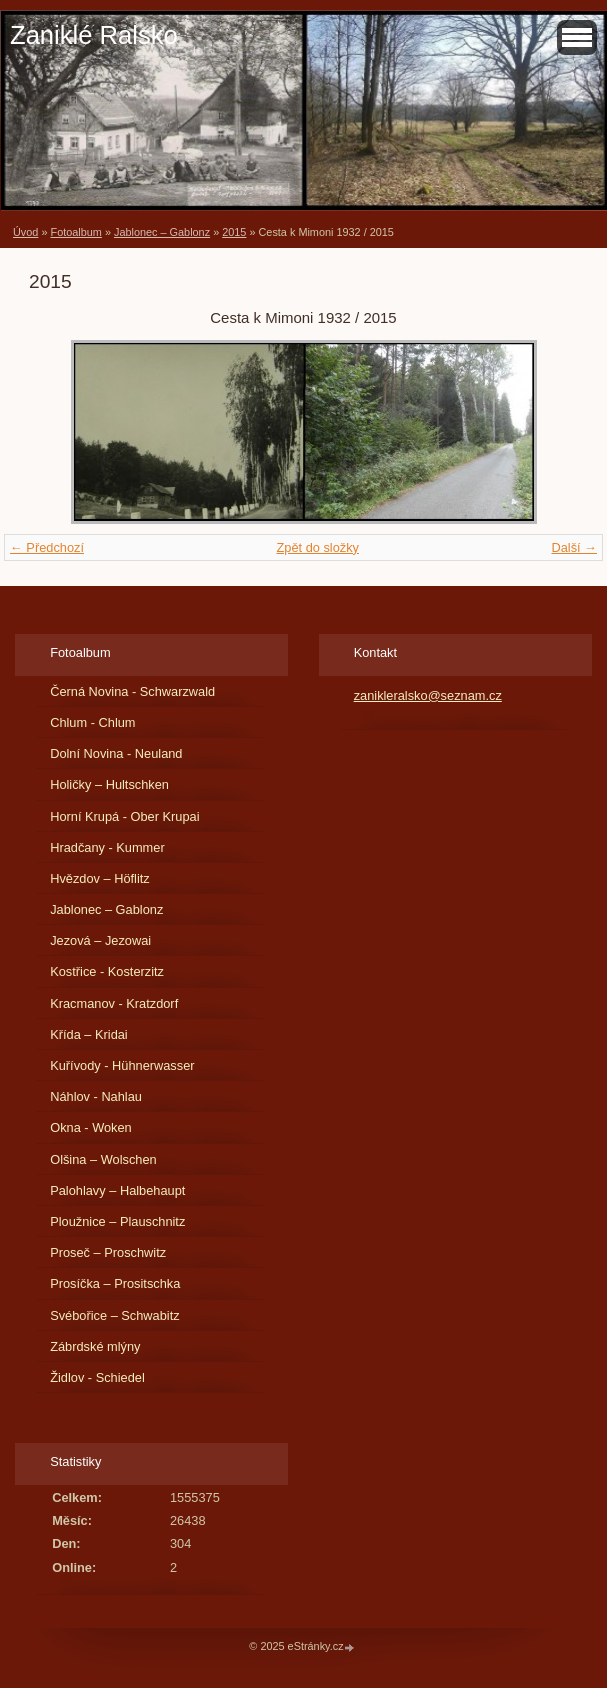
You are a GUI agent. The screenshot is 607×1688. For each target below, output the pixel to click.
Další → (574, 547)
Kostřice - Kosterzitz (107, 971)
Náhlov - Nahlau (96, 1096)
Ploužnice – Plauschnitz (117, 1221)
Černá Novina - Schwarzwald (132, 691)
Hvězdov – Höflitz (100, 878)
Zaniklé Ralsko (94, 35)
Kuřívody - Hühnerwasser (122, 1065)
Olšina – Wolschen (103, 1159)
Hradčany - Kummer (107, 847)
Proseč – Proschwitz (108, 1252)
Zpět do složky (317, 547)
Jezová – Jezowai (100, 940)
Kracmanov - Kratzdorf (114, 1003)
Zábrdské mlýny (95, 1346)
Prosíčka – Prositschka (115, 1283)
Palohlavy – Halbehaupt (117, 1190)
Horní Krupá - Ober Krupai (124, 816)
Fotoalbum (75, 232)
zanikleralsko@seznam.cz (428, 695)
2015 (234, 232)
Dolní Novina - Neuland (116, 753)
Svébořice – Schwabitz (114, 1315)
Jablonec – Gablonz (162, 232)
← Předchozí (47, 547)
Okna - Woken (91, 1127)
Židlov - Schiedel (97, 1377)
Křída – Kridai (89, 1034)
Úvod (25, 232)
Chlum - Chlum (92, 722)
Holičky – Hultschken (109, 784)
